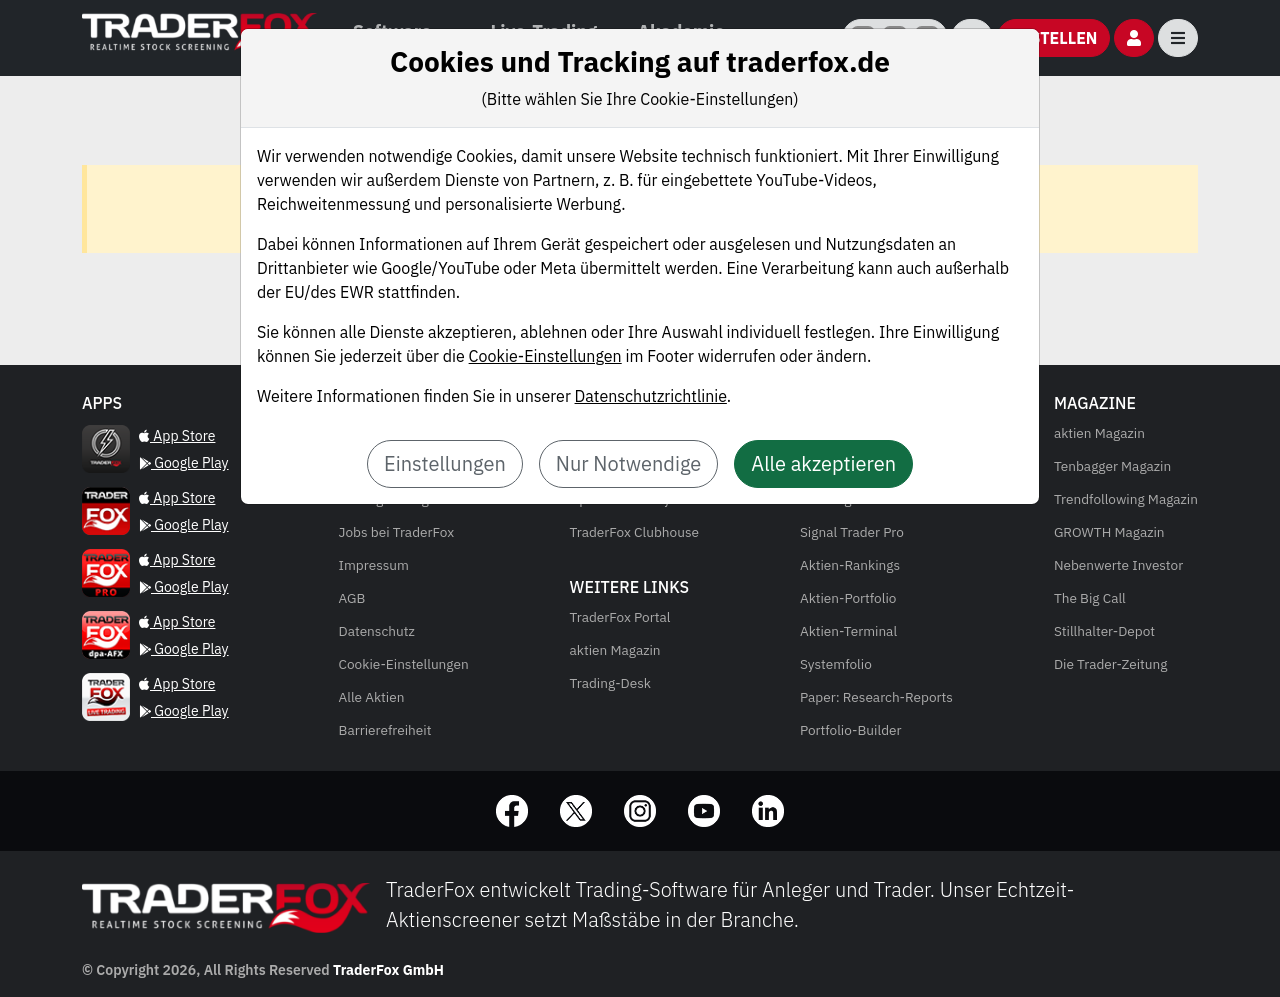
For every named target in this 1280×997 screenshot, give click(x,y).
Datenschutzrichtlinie (651, 396)
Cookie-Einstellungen (545, 356)
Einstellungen (445, 463)
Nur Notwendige (629, 463)
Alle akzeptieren (823, 463)
